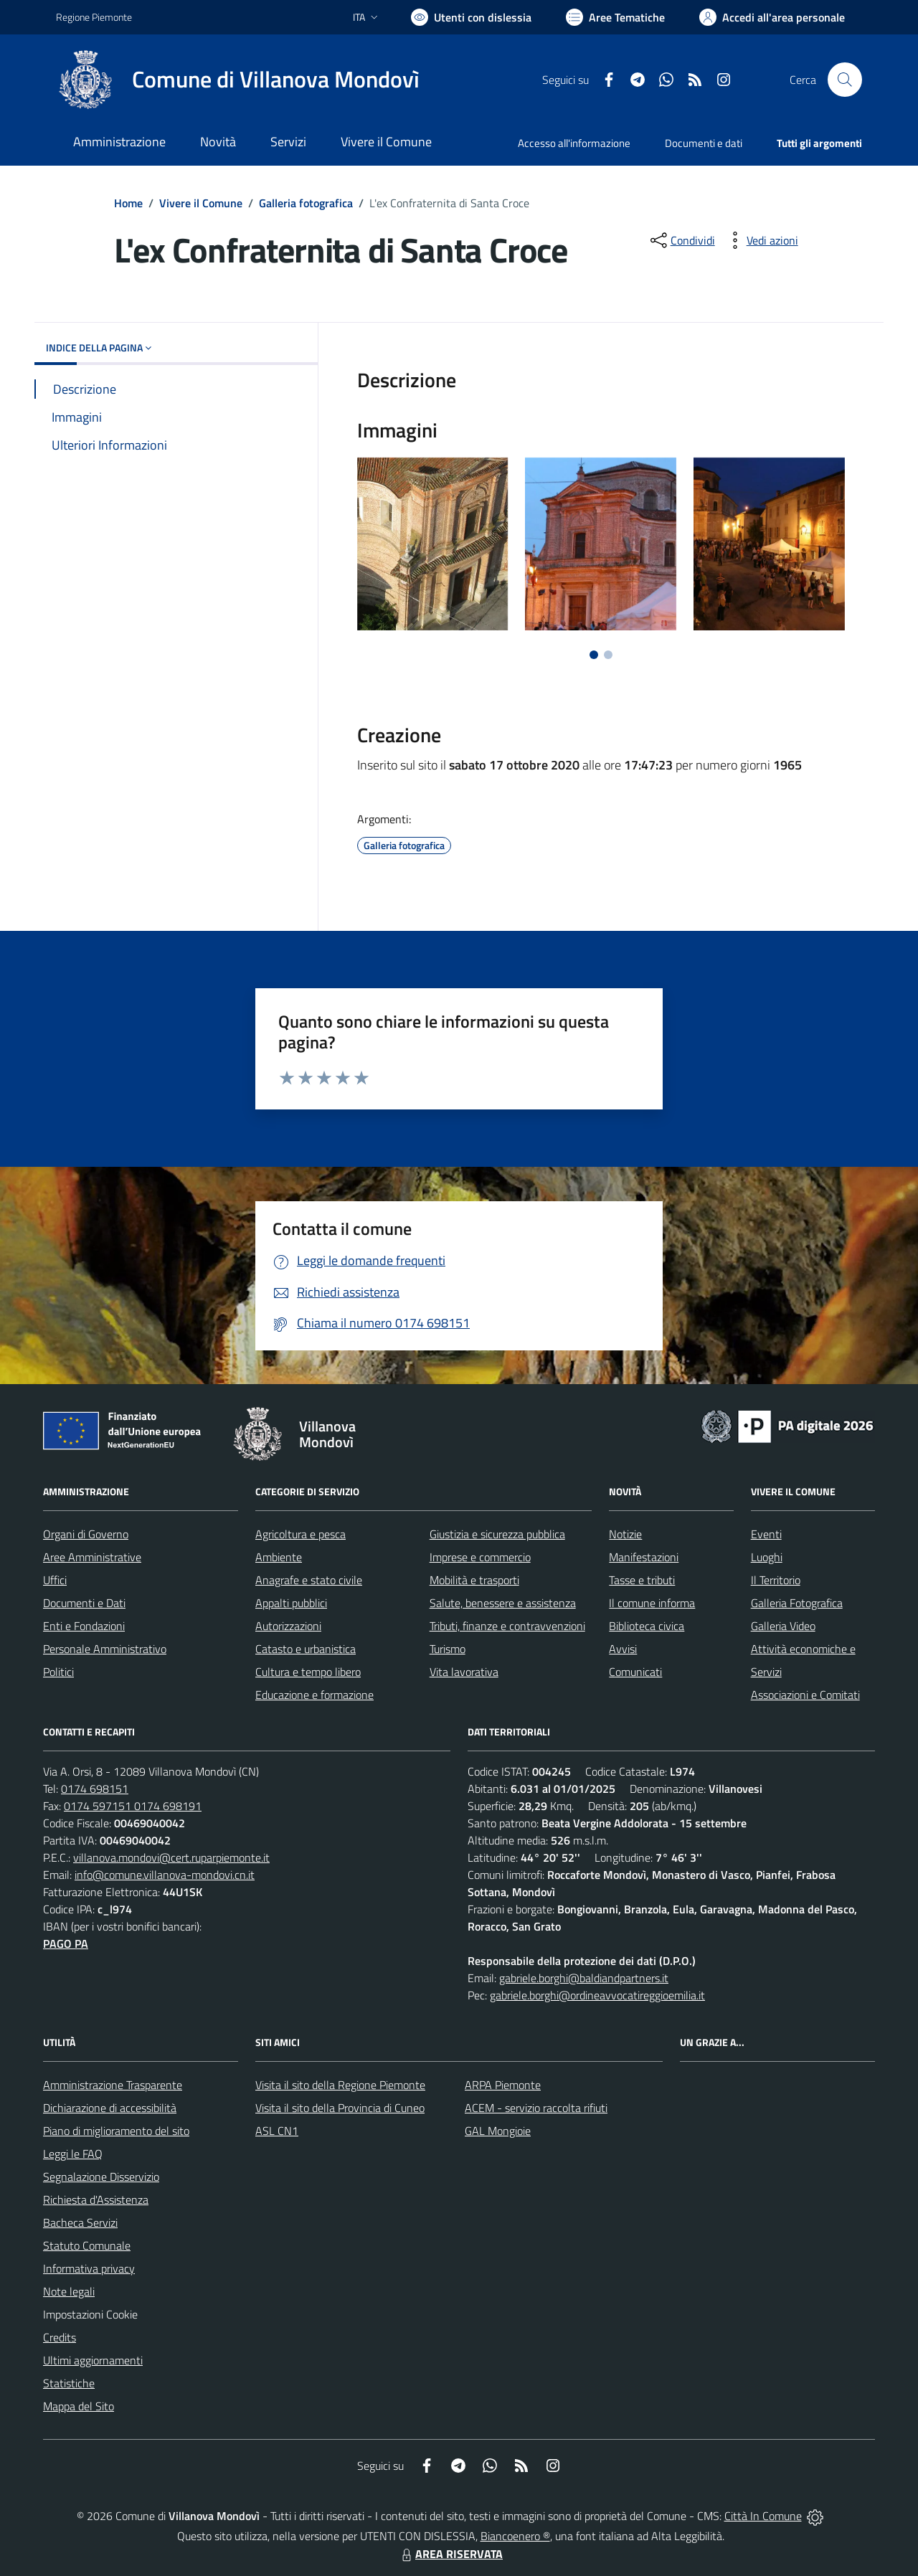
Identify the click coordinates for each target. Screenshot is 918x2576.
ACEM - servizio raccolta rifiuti (536, 2107)
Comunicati (635, 1671)
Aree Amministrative (92, 1557)
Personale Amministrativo (104, 1648)
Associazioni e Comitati (805, 1694)
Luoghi (766, 1557)
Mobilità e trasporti (474, 1579)
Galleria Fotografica (797, 1602)
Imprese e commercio (480, 1557)
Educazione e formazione (314, 1694)
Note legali (69, 2291)
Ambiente (278, 1557)
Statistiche (69, 2383)
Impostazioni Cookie (90, 2314)
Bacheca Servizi (80, 2222)
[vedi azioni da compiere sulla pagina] (761, 240)
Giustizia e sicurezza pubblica (497, 1534)
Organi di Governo (85, 1534)
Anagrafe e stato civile (308, 1579)
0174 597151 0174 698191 (133, 1805)
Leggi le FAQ (73, 2153)
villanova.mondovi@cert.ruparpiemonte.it (171, 1857)
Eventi (766, 1534)
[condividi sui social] (681, 240)
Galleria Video (783, 1625)
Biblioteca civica (646, 1625)
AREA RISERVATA (450, 2553)
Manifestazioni (643, 1557)
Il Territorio (775, 1579)
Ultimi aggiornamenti (93, 2360)
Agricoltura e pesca (300, 1534)
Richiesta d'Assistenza (95, 2199)
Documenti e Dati (84, 1602)
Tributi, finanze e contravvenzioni (507, 1625)
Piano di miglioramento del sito (116, 2130)
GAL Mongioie (498, 2130)
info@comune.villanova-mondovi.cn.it (165, 1874)
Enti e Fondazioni (84, 1625)
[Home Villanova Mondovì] (238, 79)
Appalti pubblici (291, 1602)
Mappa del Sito (78, 2406)
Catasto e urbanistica (305, 1648)
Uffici (55, 1579)
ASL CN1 (276, 2130)
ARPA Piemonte (503, 2084)
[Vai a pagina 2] (608, 654)
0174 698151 (94, 1788)
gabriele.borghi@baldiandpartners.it (583, 1978)
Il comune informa (652, 1602)
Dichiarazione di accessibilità (109, 2107)
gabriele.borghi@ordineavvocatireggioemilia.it (597, 1995)
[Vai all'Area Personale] (772, 17)
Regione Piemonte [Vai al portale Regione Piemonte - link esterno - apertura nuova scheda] (94, 16)
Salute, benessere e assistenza (503, 1602)
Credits (59, 2337)
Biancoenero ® (515, 2535)
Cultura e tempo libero (308, 1671)
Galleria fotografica (306, 203)
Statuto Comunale (87, 2245)
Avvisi (623, 1648)
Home (128, 203)
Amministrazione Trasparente (112, 2084)
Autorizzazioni (288, 1625)
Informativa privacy (89, 2268)
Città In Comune (763, 2515)
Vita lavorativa (464, 1671)
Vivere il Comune (200, 203)
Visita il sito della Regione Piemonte (340, 2084)
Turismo (447, 1648)
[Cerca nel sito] (845, 79)
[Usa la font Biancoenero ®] (471, 17)
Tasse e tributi (642, 1579)
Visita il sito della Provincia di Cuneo (340, 2107)
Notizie (625, 1534)
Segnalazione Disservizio (101, 2176)
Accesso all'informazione (574, 143)
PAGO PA (65, 1943)
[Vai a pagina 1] (594, 654)
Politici (58, 1671)
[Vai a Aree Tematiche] (615, 17)
